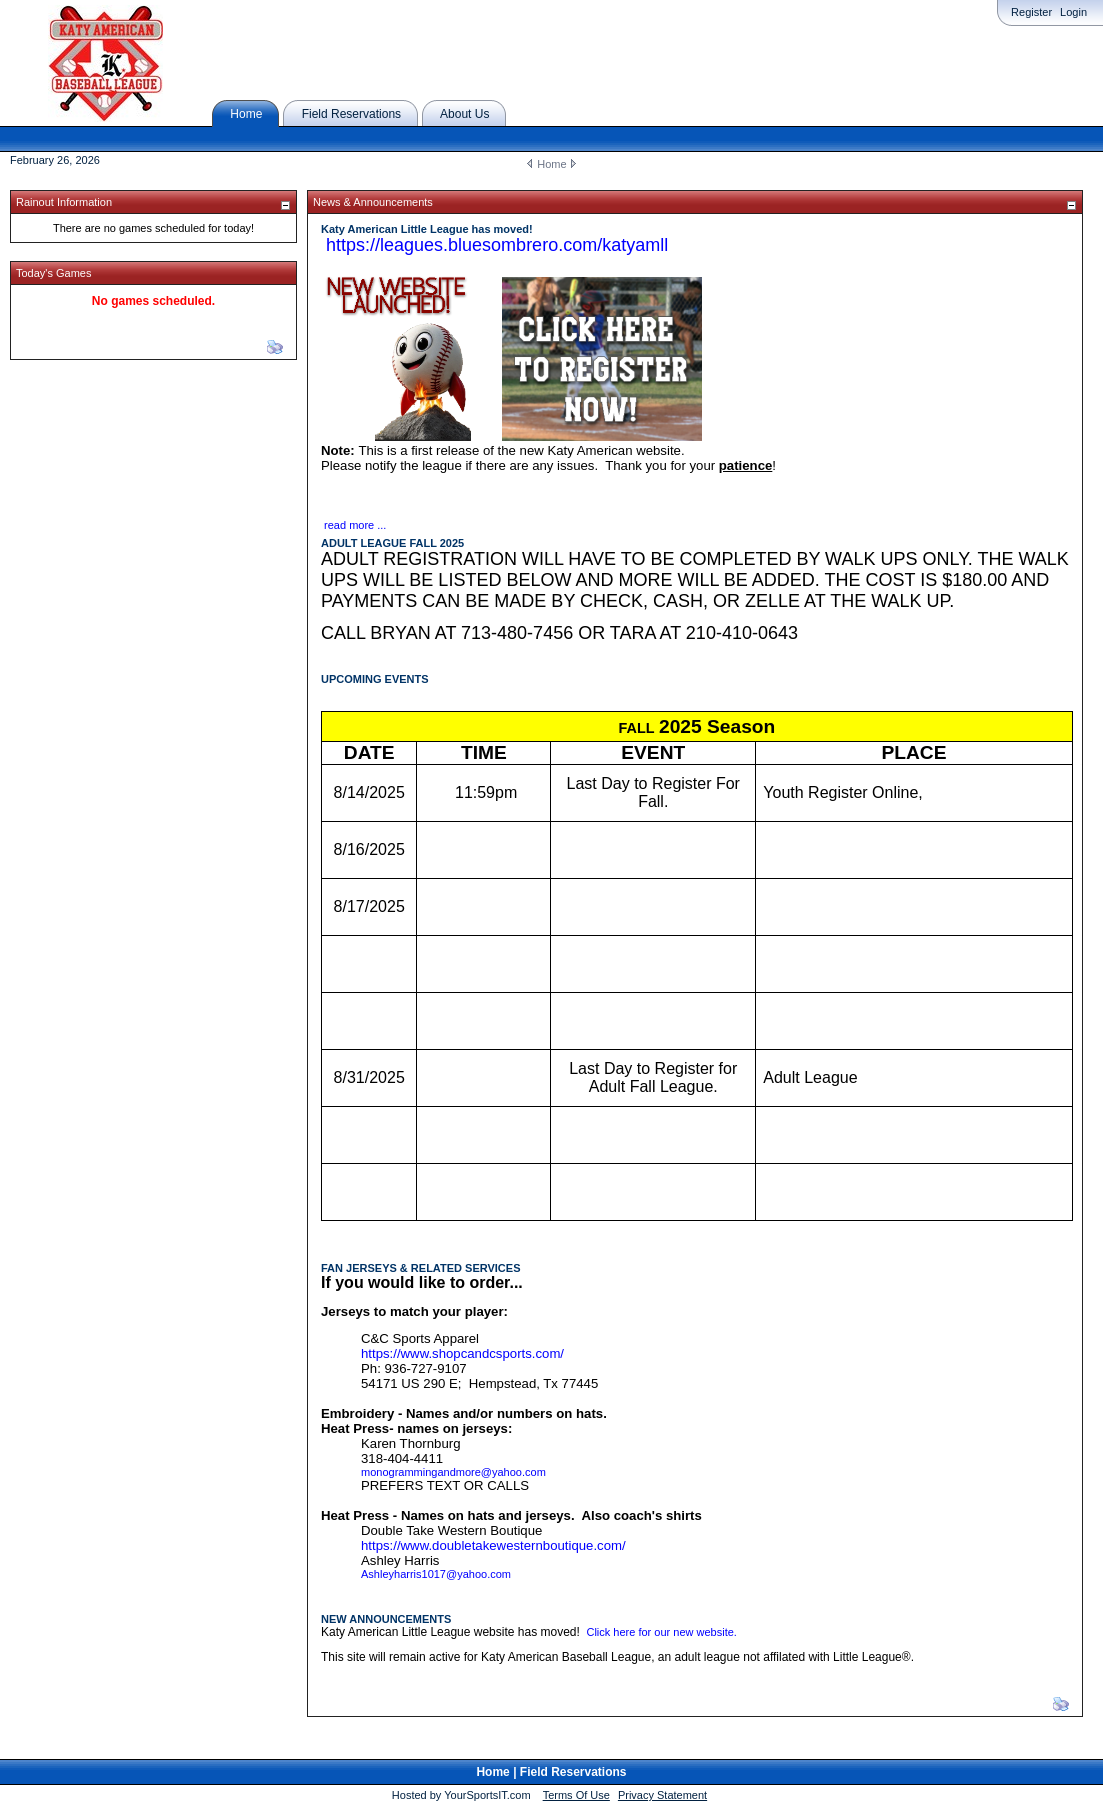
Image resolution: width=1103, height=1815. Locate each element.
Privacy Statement (662, 1795)
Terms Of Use (576, 1795)
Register (1031, 12)
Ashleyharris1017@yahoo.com (436, 1574)
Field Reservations (573, 1772)
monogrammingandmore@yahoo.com (453, 1472)
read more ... (355, 525)
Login (1073, 12)
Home (551, 164)
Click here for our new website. (661, 1632)
